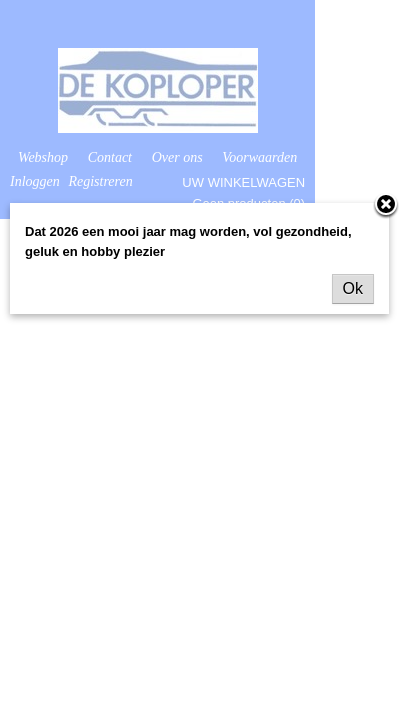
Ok (353, 288)
